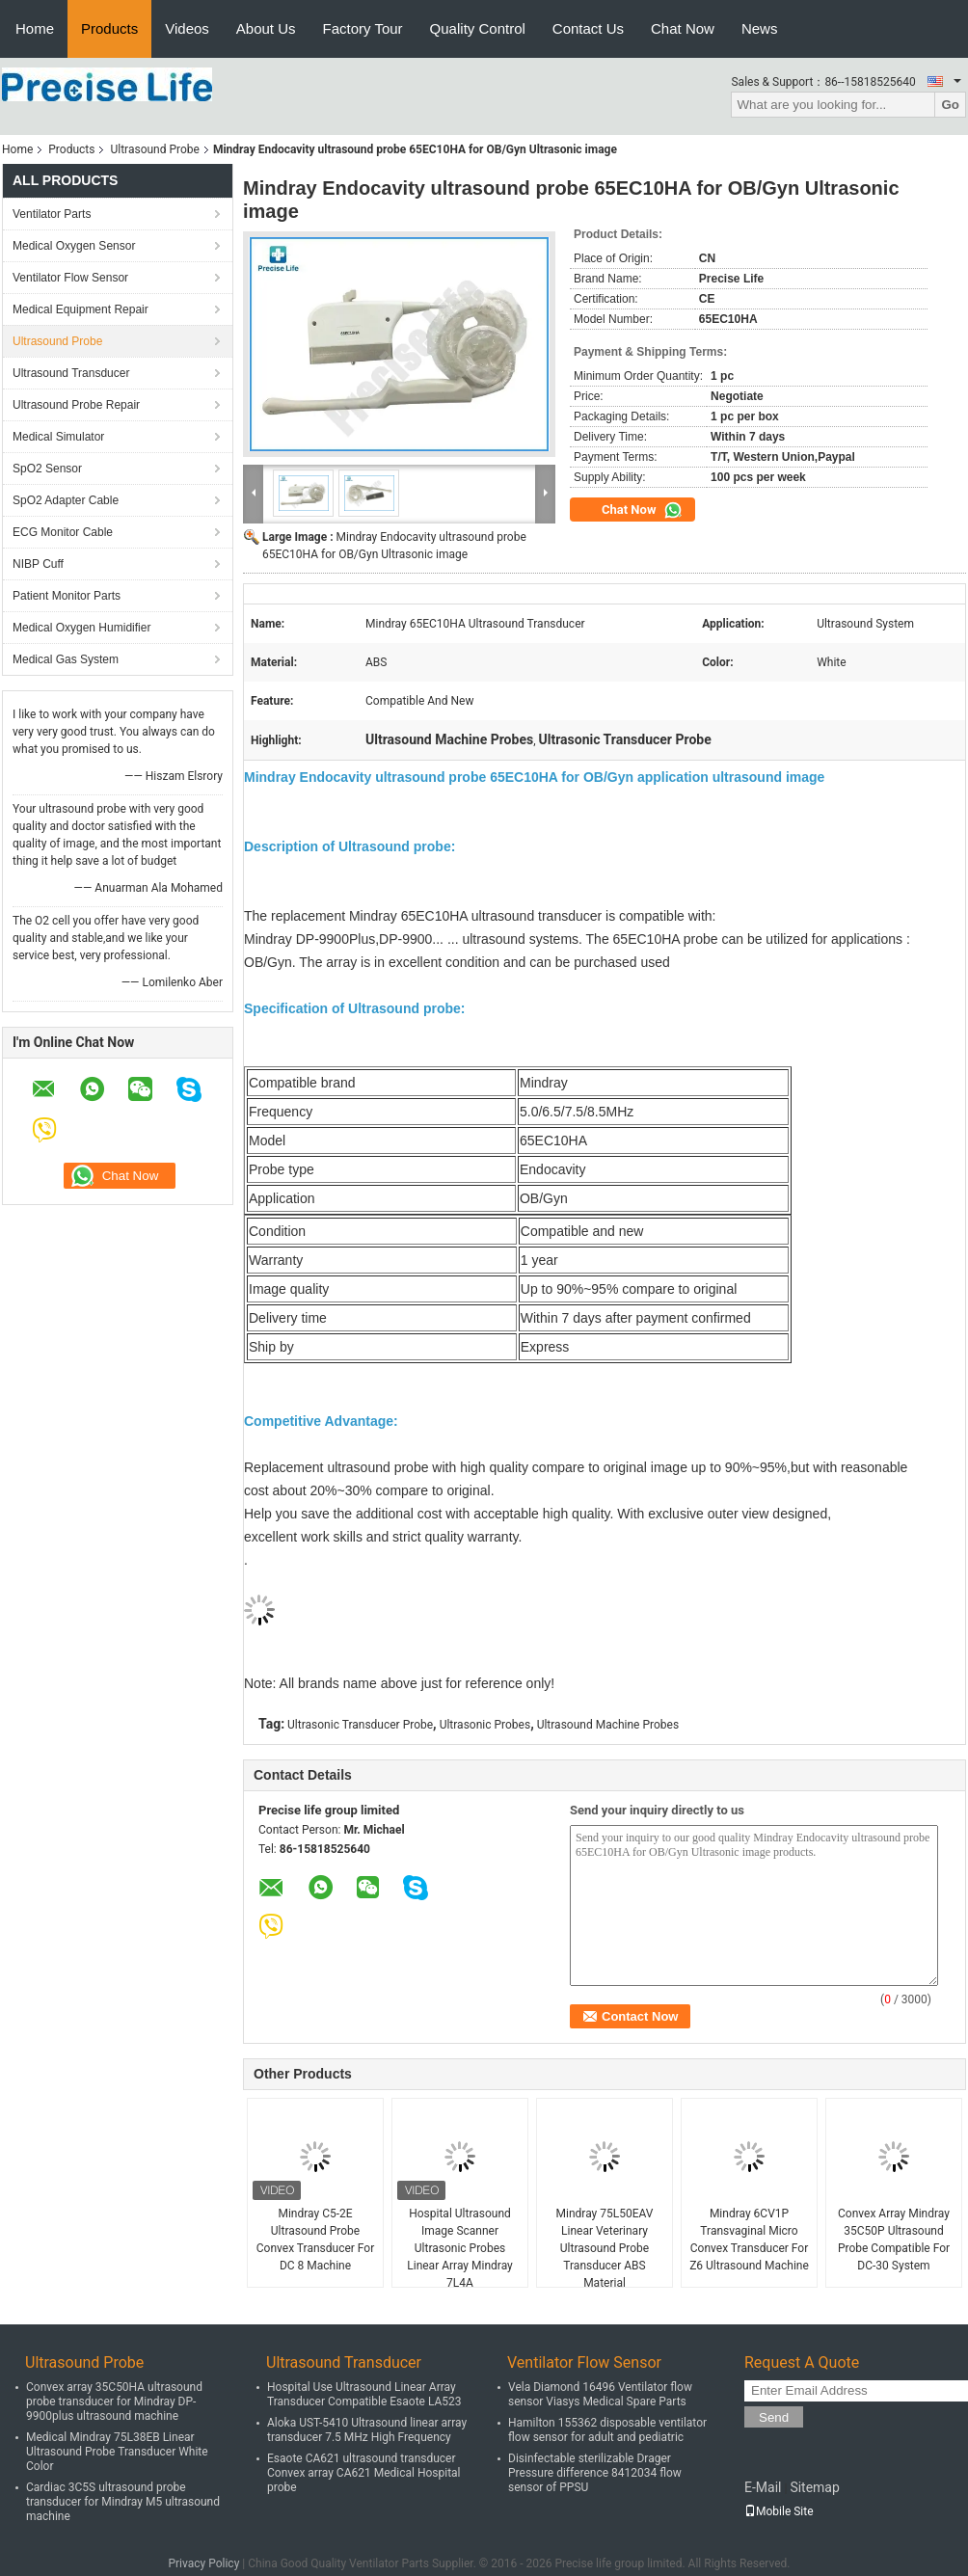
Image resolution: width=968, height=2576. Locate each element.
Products (109, 28)
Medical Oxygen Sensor (74, 246)
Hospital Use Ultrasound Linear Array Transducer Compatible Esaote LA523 (364, 2394)
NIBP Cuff (38, 564)
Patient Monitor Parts (67, 596)
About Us (266, 28)
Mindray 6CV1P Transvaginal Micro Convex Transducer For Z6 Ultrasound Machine (749, 2239)
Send (774, 2417)
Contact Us (588, 28)
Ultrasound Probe (154, 149)
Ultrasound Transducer (71, 373)
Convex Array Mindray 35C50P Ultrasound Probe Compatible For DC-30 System (894, 2239)
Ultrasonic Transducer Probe (360, 1724)
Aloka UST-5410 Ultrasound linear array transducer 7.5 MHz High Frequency (367, 2430)
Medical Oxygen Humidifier (81, 627)
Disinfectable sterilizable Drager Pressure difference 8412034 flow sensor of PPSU (595, 2473)
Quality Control (477, 28)
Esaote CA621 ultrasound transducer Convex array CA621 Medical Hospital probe (364, 2473)
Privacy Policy (203, 2563)
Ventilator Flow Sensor (70, 277)
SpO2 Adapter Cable (66, 500)
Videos (187, 28)
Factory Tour (363, 28)
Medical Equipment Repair (80, 309)
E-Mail (762, 2487)
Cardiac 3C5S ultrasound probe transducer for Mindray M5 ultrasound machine (123, 2502)
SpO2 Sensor (47, 468)
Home (34, 28)
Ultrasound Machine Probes (608, 1724)
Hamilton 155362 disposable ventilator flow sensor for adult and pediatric (607, 2430)
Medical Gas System (66, 659)
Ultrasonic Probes (485, 1724)
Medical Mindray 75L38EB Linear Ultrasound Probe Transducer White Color (117, 2451)
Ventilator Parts (52, 214)
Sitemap (814, 2487)
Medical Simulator (58, 436)
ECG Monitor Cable (63, 532)
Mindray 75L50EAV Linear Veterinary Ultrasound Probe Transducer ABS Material (605, 2248)
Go (950, 104)
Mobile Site (779, 2511)
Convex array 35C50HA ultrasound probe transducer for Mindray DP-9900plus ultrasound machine (114, 2401)
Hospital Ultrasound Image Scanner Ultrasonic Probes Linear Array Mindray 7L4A (460, 2248)
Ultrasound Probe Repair (76, 405)
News (759, 28)
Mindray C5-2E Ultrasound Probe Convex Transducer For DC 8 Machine (315, 2239)
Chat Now (682, 28)
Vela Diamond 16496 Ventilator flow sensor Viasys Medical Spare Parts (600, 2394)
